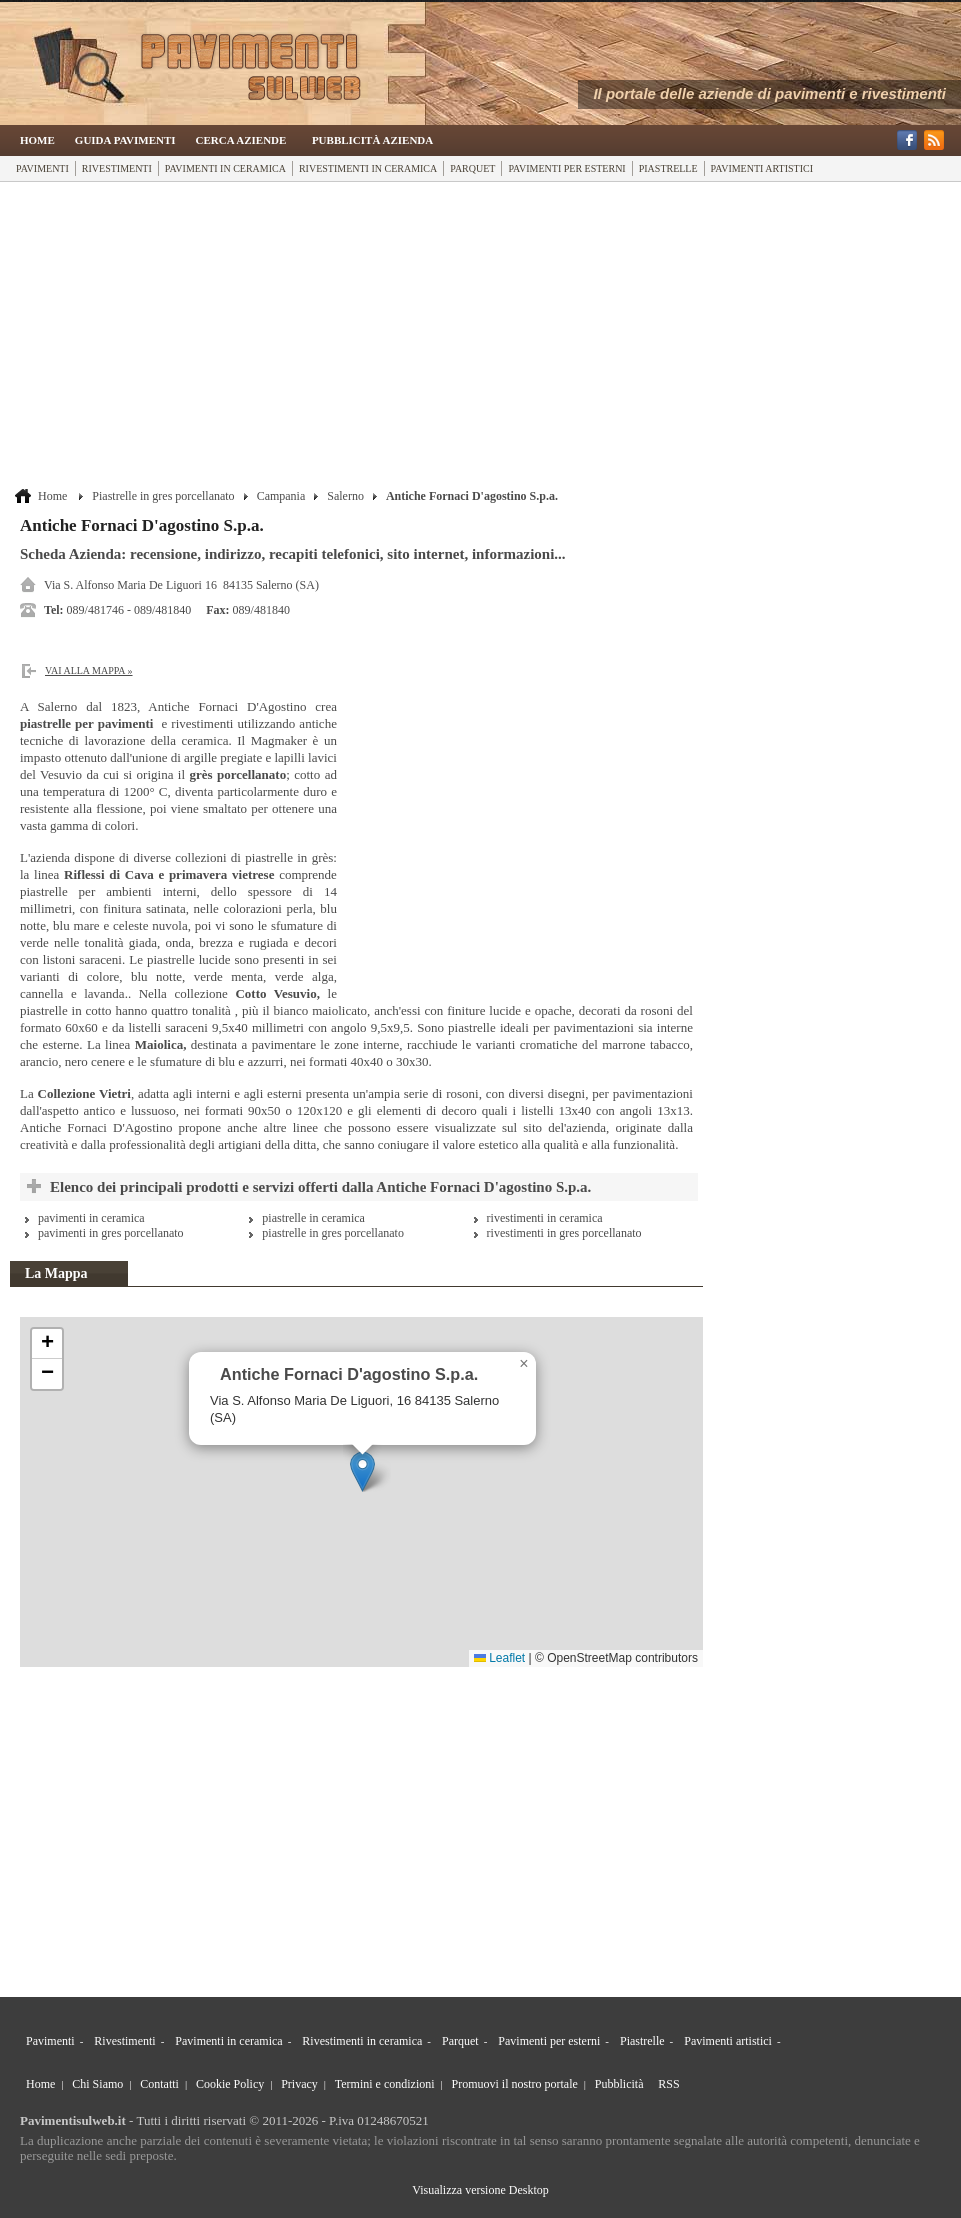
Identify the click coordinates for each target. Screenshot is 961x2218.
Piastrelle (668, 168)
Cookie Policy (230, 2084)
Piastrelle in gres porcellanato (163, 496)
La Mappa (56, 1273)
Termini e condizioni (385, 2084)
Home (37, 140)
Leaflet (499, 1658)
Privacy (299, 2084)
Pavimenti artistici (762, 168)
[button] (362, 1471)
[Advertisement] (359, 337)
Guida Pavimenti (125, 140)
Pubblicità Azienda (372, 140)
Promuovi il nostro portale (515, 2084)
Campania (281, 496)
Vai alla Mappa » (89, 670)
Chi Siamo (97, 2084)
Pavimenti (42, 168)
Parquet (472, 168)
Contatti (159, 2084)
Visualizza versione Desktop (480, 2190)
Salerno (345, 496)
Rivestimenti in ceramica (368, 168)
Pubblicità (619, 2084)
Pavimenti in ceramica (225, 168)
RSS (668, 2084)
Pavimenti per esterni (566, 168)
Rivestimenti (117, 168)
